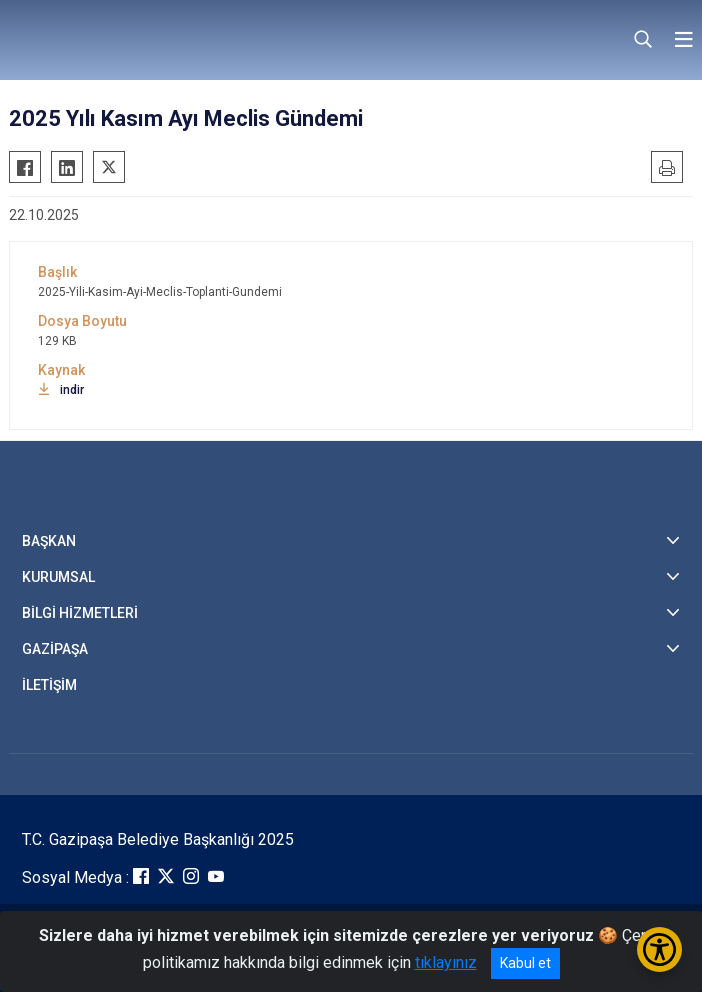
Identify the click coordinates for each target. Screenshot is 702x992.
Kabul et (525, 963)
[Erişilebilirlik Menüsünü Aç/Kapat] (659, 949)
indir (61, 390)
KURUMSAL (58, 577)
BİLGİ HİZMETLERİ (80, 613)
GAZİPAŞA (55, 649)
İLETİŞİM (49, 685)
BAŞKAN (49, 541)
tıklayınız (446, 962)
